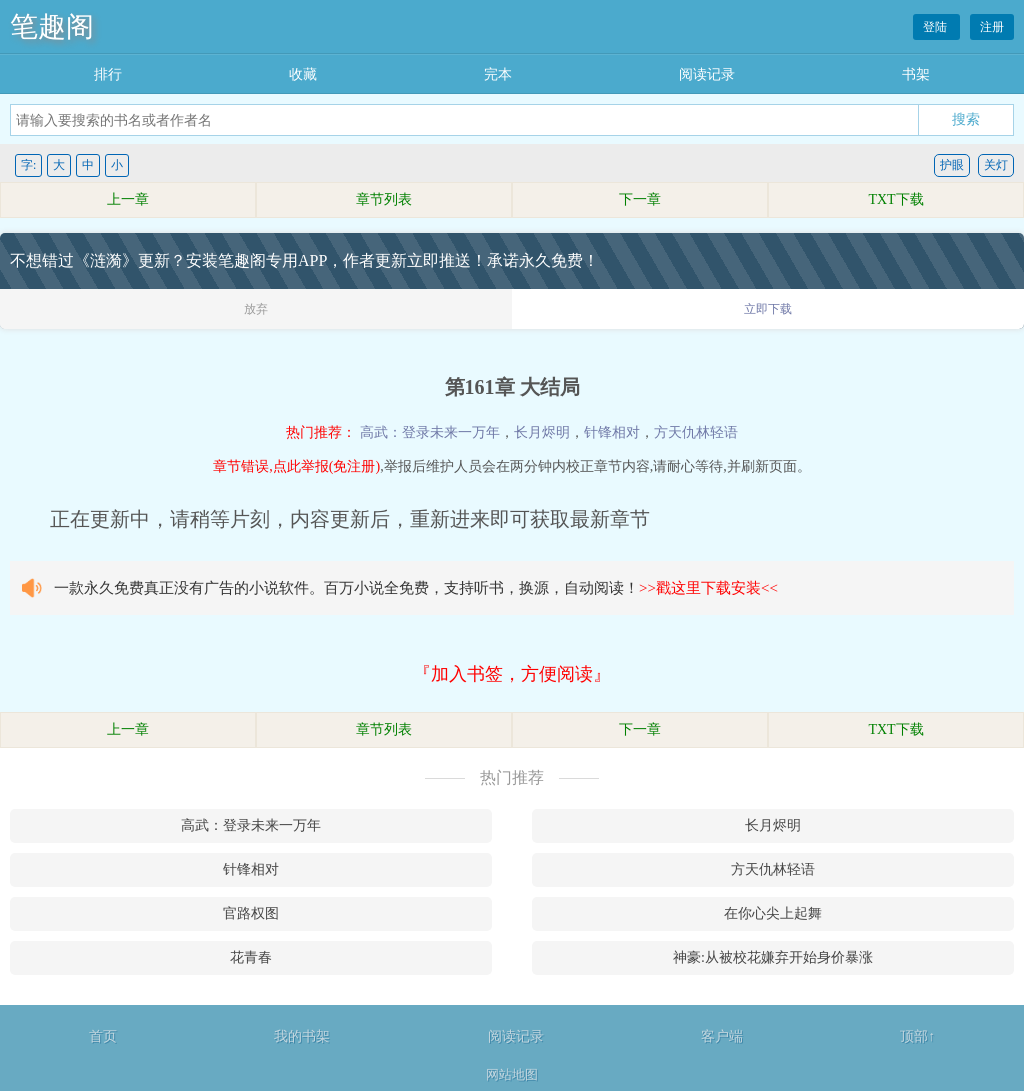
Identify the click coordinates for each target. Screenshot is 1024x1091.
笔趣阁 (52, 26)
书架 (916, 74)
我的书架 (302, 1036)
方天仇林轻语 (696, 432)
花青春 (251, 957)
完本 (498, 74)
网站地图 (512, 1074)
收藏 (303, 74)
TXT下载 (895, 199)
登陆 (936, 27)
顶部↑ (917, 1036)
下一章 (640, 199)
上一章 (128, 199)
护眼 (952, 165)
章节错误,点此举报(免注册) (296, 466)
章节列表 (384, 199)
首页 (103, 1036)
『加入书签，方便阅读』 (512, 674)
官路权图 (251, 913)
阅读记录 (707, 74)
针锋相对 (612, 432)
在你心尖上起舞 (773, 913)
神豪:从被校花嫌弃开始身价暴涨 (773, 957)
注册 (992, 27)
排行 (108, 74)
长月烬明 (542, 432)
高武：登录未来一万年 (430, 432)
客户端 (722, 1036)
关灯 (996, 165)
